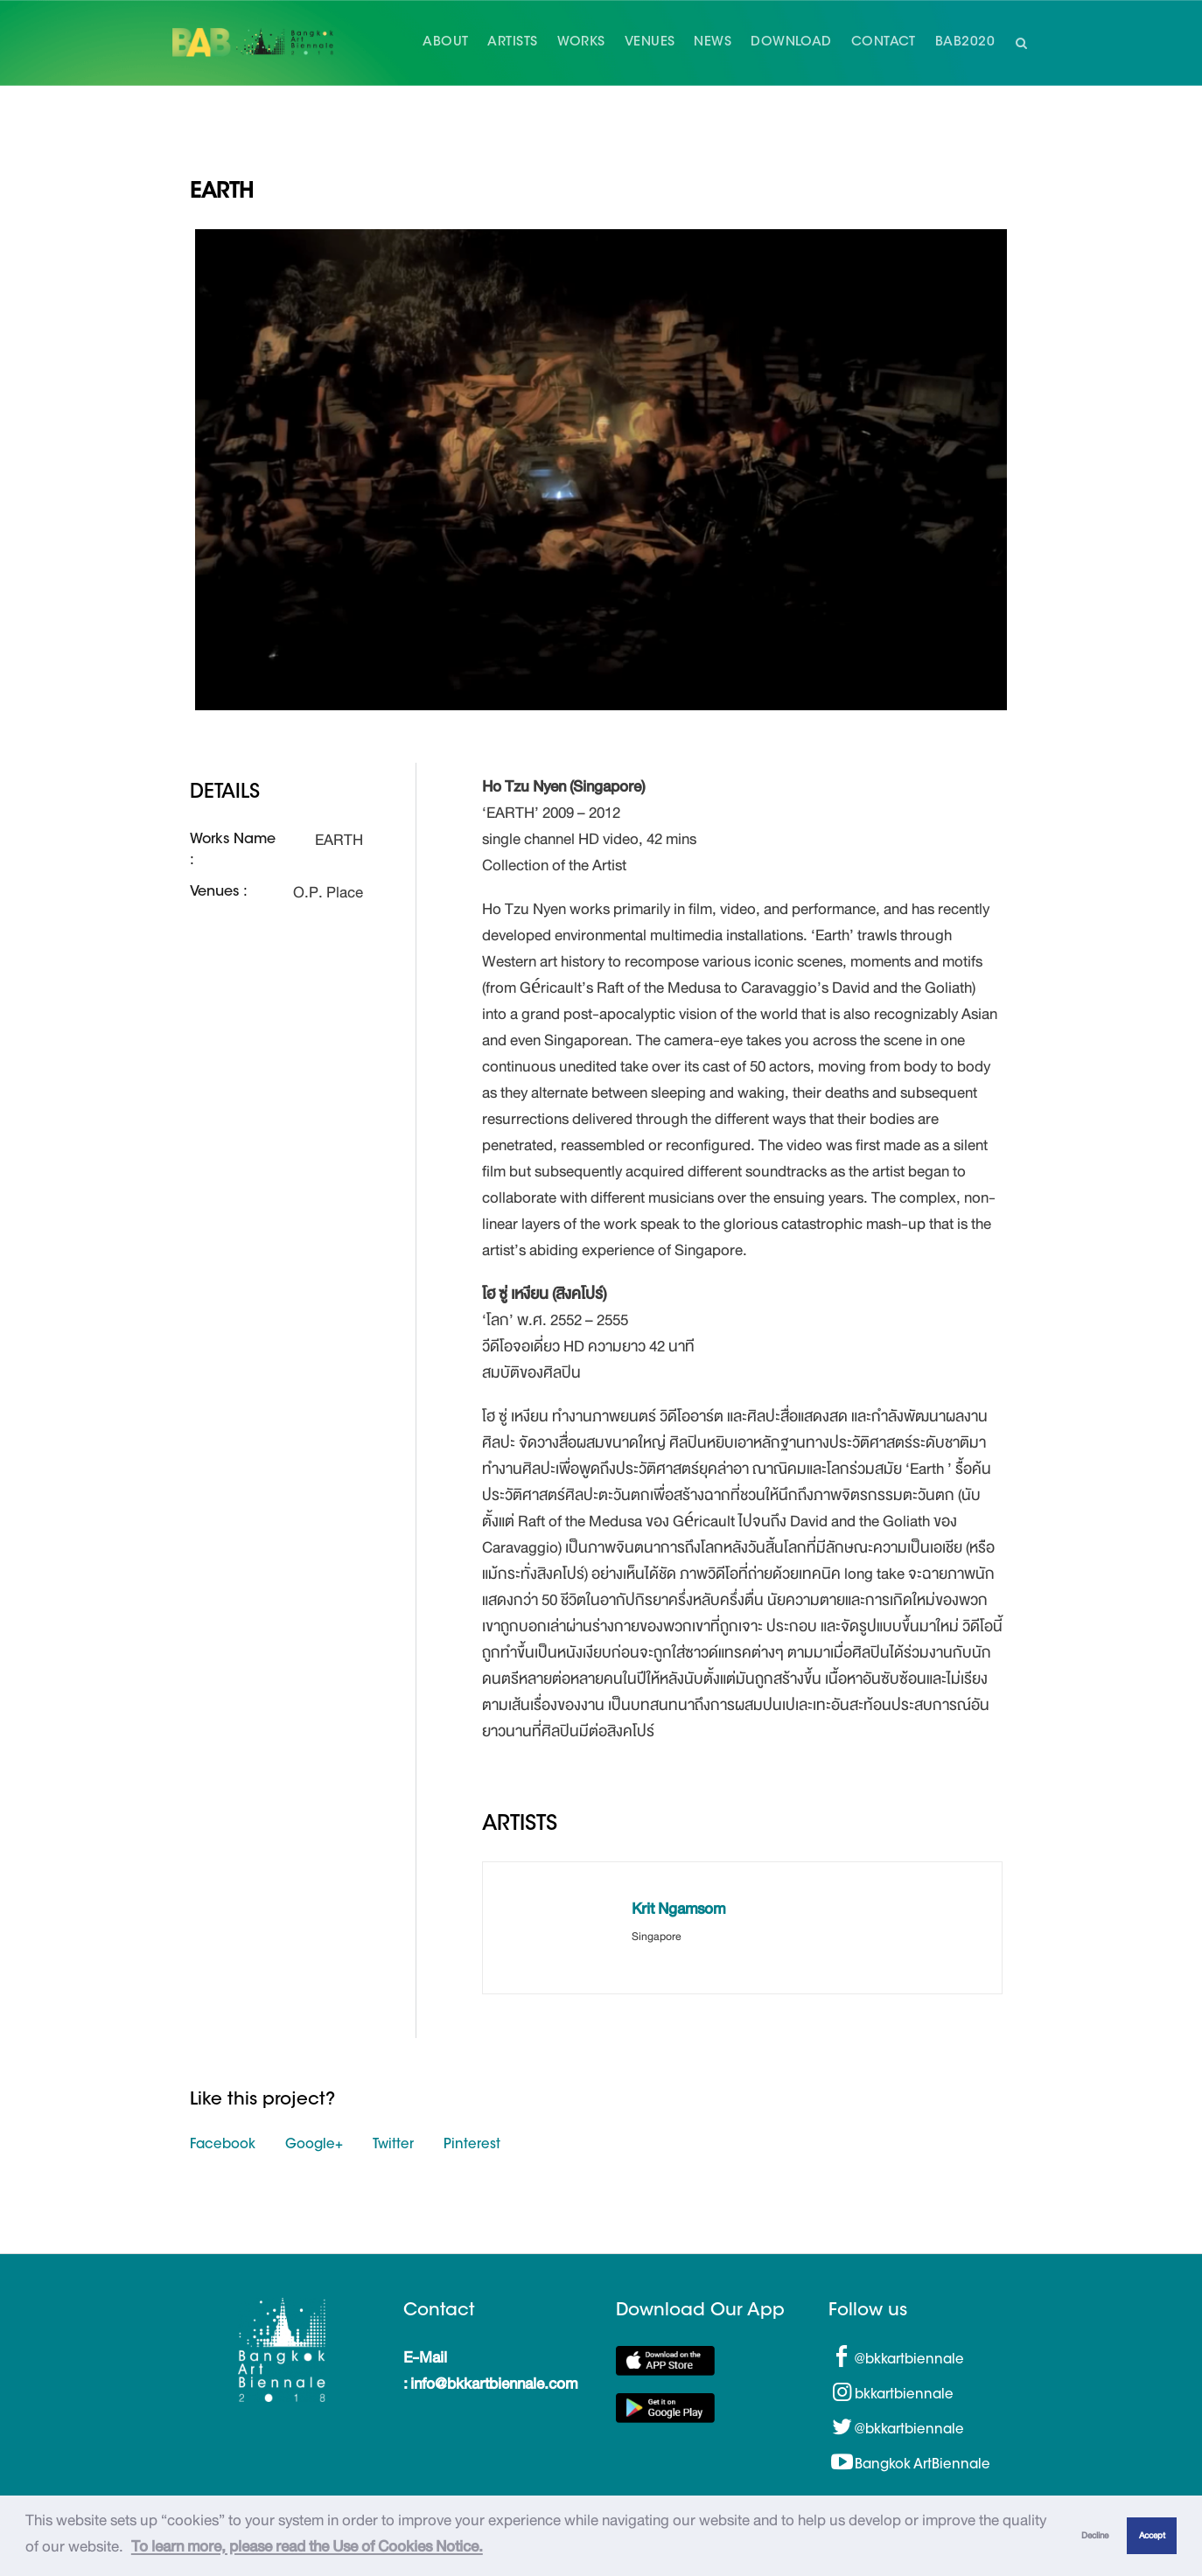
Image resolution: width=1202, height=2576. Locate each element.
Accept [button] (1152, 2535)
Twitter (393, 2145)
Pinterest (472, 2145)
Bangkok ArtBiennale (922, 2465)
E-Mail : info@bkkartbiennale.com (490, 2370)
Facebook (222, 2145)
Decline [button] (1094, 2535)
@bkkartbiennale (909, 2360)
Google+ (314, 2145)
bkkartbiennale (904, 2395)
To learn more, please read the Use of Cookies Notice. (307, 2546)
